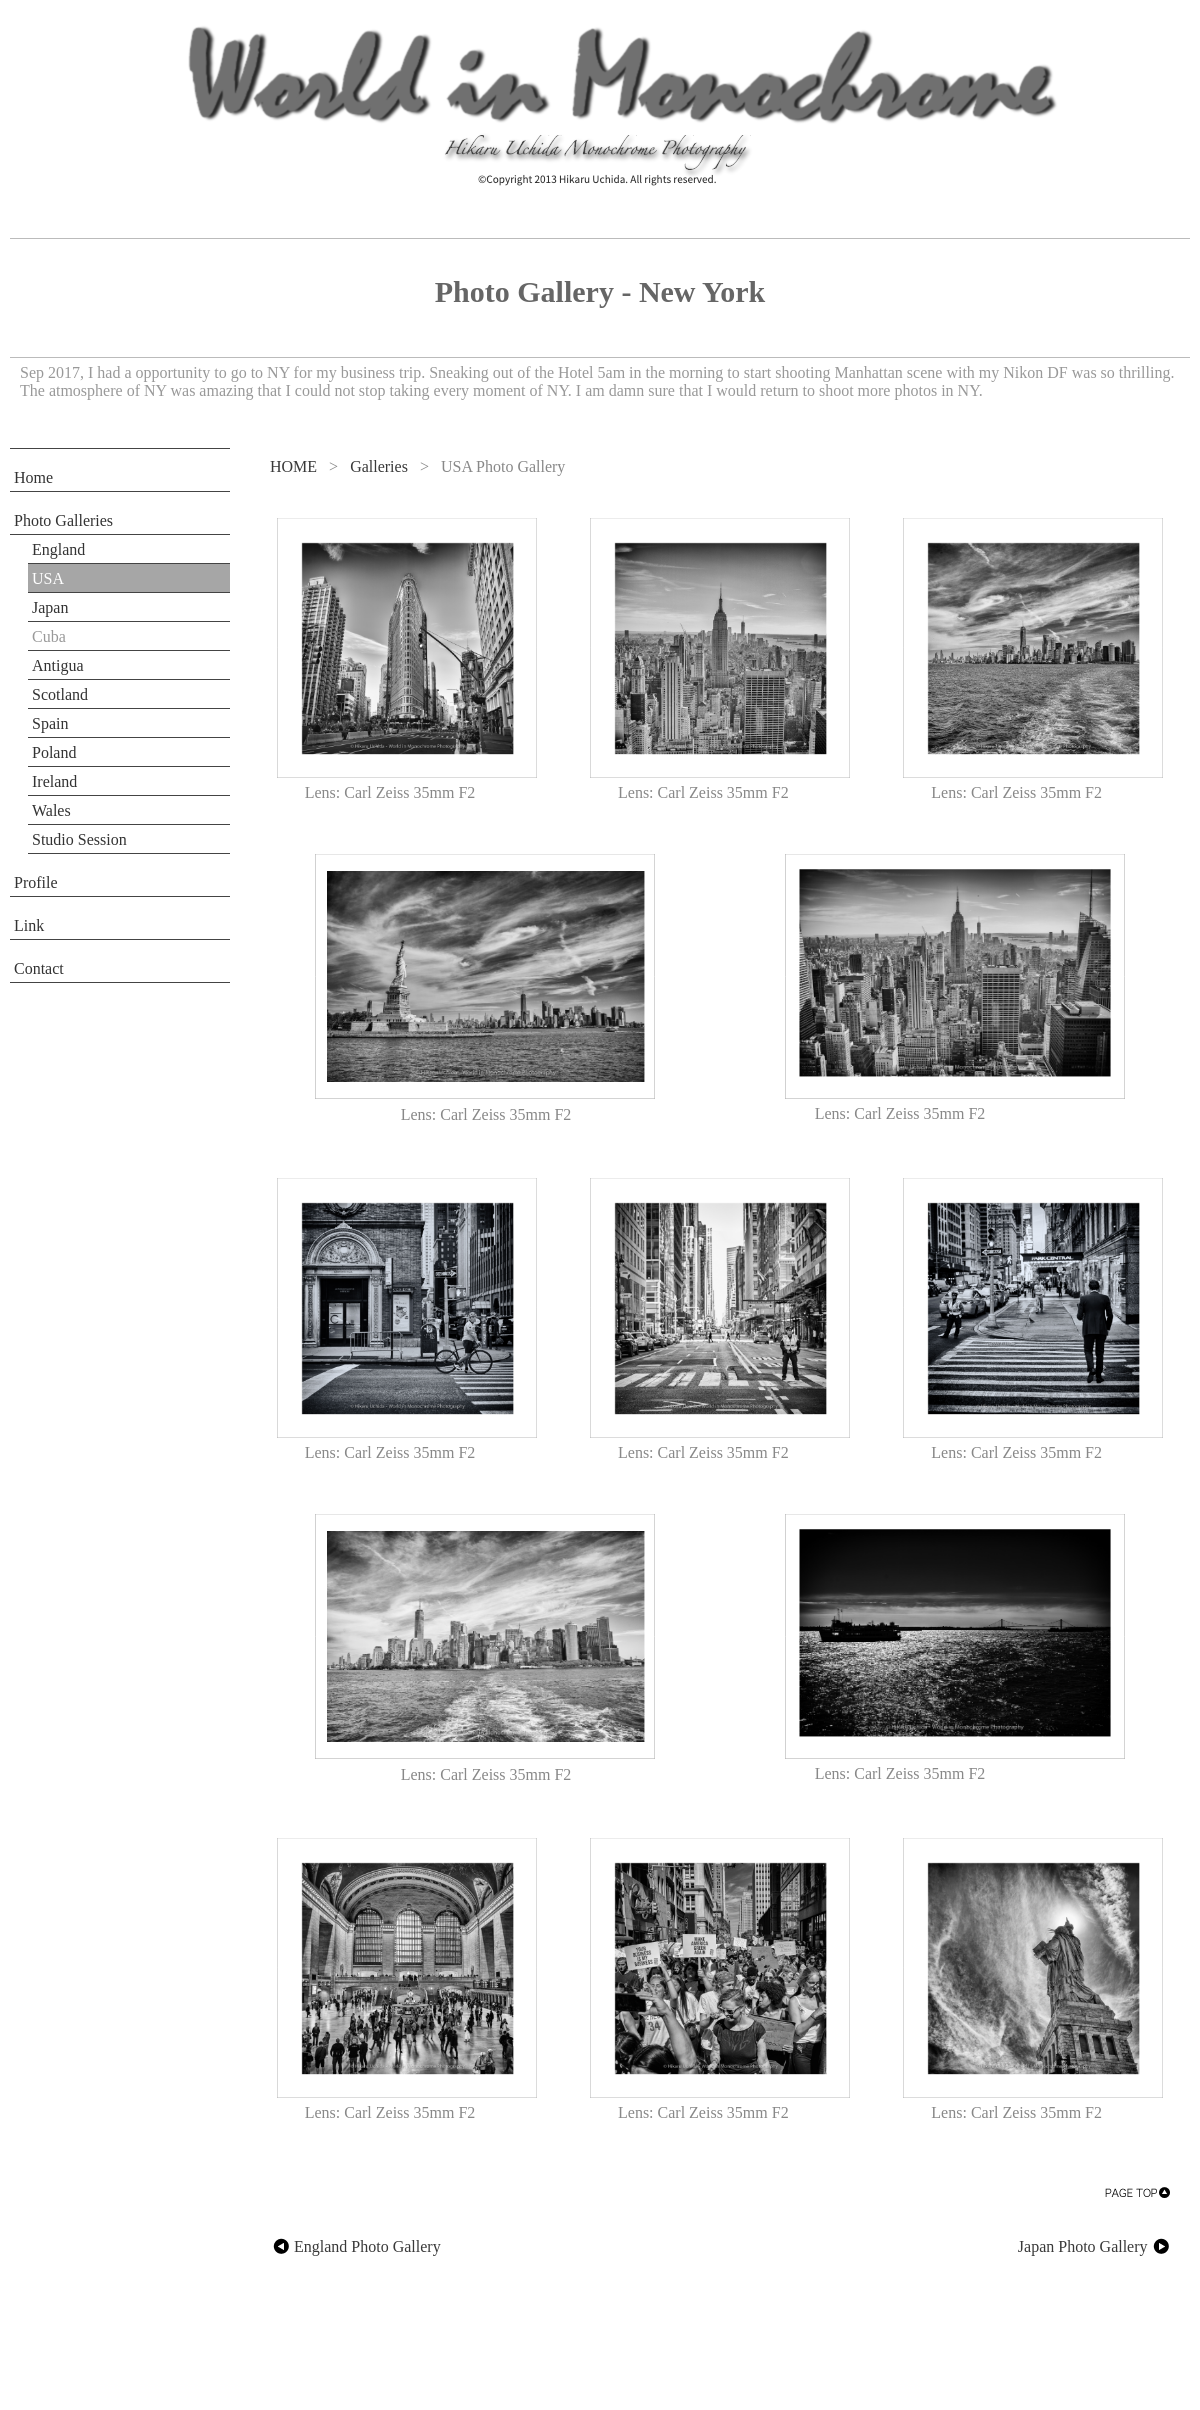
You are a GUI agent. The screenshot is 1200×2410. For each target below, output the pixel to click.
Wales (51, 810)
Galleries (379, 466)
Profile (36, 882)
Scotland (60, 694)
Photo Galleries (63, 520)
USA (48, 578)
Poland (54, 752)
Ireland (54, 781)
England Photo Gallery (355, 2246)
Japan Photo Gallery (1095, 2246)
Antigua (58, 665)
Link (29, 925)
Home (33, 477)
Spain (50, 723)
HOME (293, 466)
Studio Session (79, 839)
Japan (50, 607)
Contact (39, 968)
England (58, 549)
